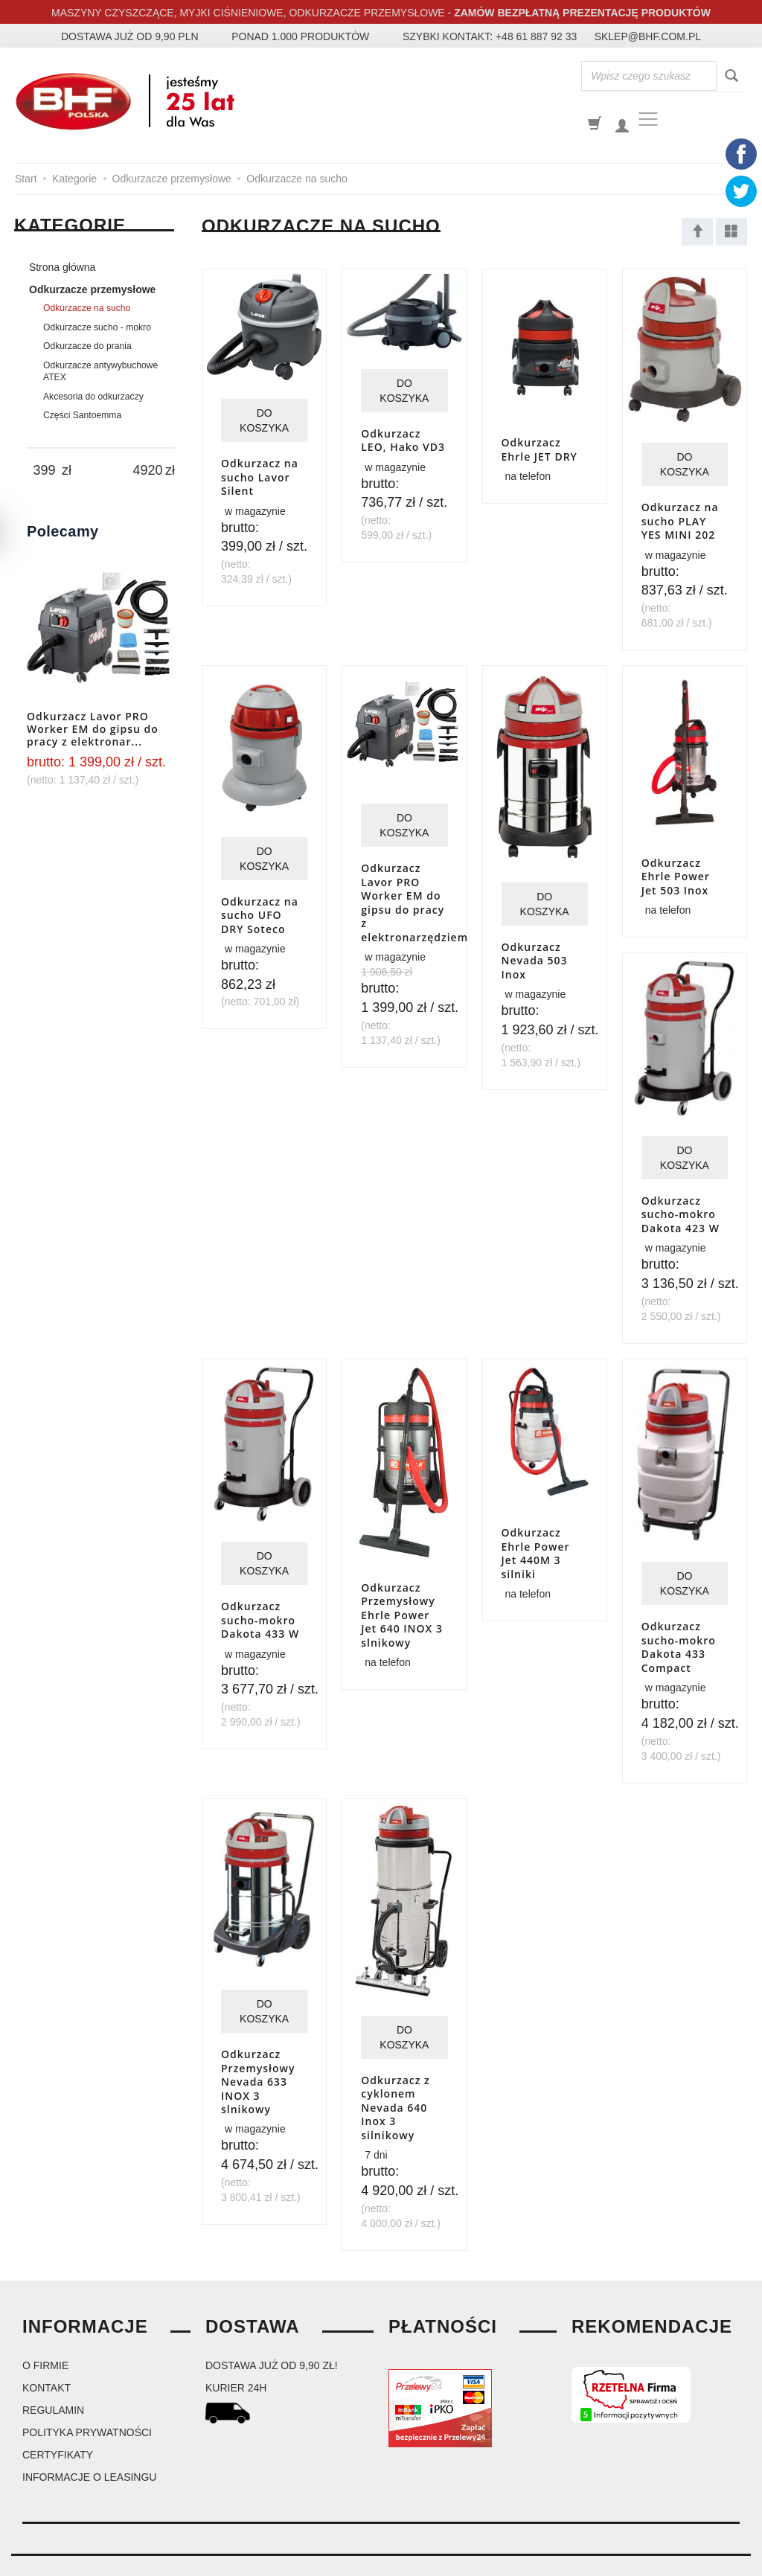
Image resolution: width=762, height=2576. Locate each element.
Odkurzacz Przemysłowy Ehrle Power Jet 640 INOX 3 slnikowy (402, 1588)
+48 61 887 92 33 (536, 36)
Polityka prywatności (87, 2391)
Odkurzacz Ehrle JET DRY (539, 443)
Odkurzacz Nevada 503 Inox (535, 953)
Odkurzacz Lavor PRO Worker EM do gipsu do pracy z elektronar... (93, 729)
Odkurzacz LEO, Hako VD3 (403, 437)
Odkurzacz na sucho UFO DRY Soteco (259, 900)
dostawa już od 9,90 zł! (271, 2324)
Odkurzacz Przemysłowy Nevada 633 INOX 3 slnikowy (258, 2034)
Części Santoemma (82, 415)
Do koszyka (264, 418)
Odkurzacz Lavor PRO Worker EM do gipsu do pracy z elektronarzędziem (414, 887)
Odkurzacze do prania (87, 346)
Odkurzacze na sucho (86, 308)
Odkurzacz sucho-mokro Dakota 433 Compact (678, 1611)
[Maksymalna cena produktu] (147, 471)
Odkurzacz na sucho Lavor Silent (259, 473)
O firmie (45, 2324)
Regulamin (53, 2368)
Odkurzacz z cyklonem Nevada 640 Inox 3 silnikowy (395, 2069)
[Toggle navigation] (648, 119)
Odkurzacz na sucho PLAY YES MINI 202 (680, 514)
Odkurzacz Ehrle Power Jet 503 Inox (675, 860)
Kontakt (46, 2346)
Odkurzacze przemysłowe (92, 289)
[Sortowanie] (697, 232)
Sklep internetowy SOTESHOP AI (689, 2561)
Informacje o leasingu (89, 2435)
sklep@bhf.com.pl (648, 36)
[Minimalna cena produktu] (44, 471)
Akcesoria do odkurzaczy (93, 396)
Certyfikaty (57, 2413)
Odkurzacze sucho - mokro (97, 327)
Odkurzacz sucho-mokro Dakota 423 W (680, 1189)
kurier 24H (235, 2346)
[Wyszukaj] (731, 76)
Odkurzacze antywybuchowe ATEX (100, 371)
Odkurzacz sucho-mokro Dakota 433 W (260, 1586)
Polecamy (63, 531)
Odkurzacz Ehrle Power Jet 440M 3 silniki (536, 1519)
